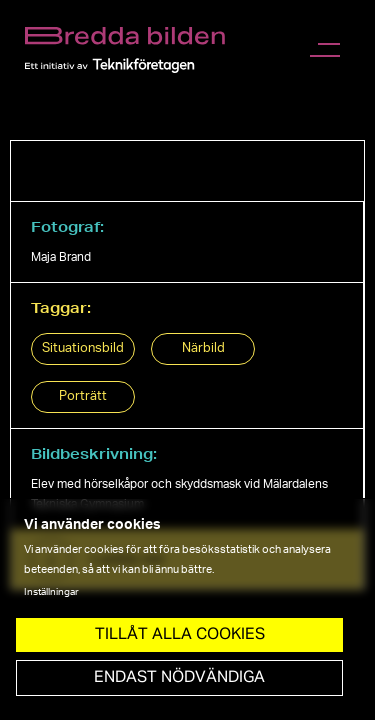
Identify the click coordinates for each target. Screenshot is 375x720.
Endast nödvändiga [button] (179, 678)
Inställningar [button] (51, 592)
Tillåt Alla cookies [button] (180, 635)
